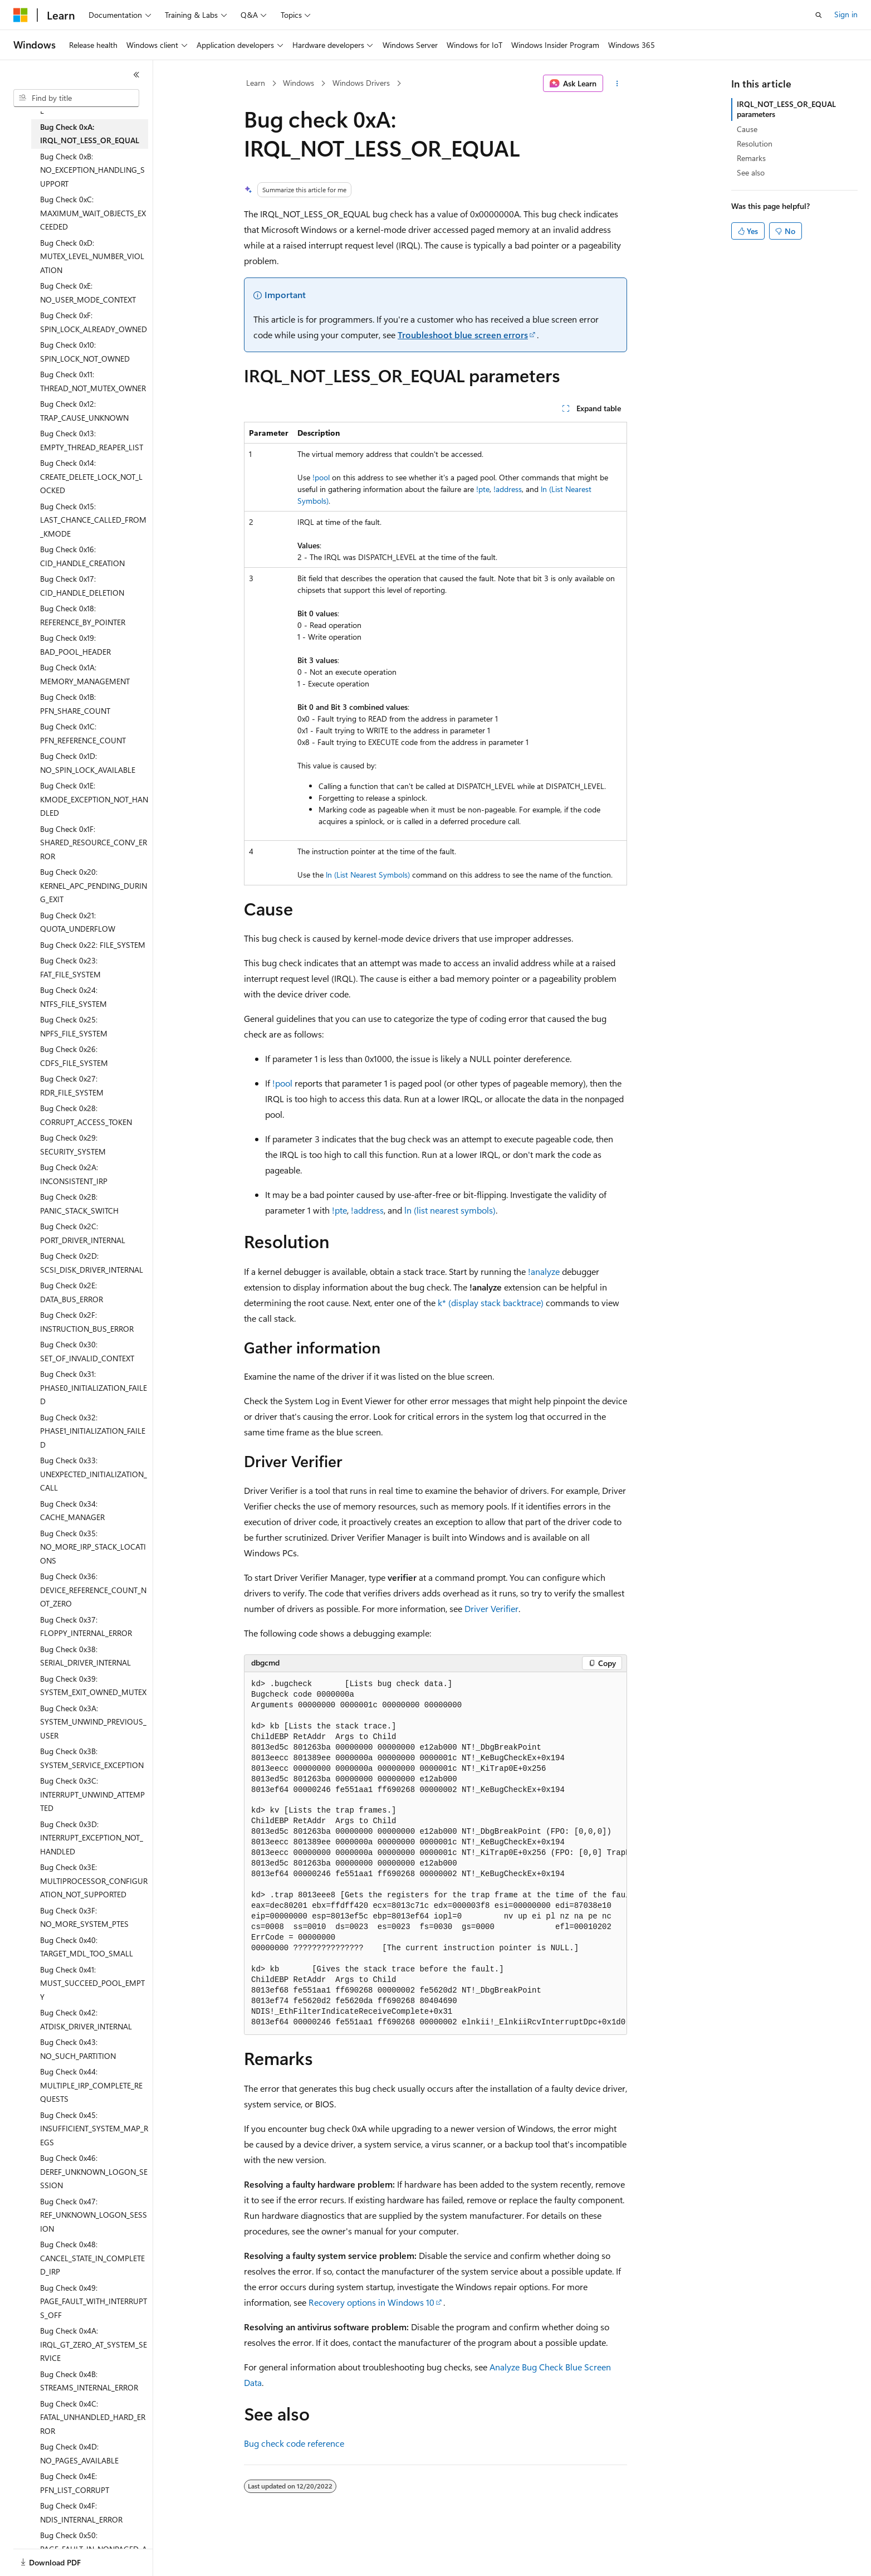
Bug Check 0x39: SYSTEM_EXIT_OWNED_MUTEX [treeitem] (93, 1685)
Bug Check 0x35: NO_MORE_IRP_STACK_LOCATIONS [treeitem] (93, 1547)
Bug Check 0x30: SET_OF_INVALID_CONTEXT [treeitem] (87, 1351)
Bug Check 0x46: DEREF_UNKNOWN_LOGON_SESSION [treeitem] (94, 2171)
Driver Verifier (491, 1608)
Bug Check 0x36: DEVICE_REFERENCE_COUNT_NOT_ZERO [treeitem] (93, 1590)
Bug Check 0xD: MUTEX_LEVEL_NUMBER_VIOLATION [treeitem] (92, 256)
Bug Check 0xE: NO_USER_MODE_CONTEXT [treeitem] (88, 292)
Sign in (846, 14)
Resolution (754, 143)
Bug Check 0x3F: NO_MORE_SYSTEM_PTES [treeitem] (84, 1917)
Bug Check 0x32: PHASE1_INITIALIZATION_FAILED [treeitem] (92, 1431)
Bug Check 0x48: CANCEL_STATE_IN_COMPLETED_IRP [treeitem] (92, 2258)
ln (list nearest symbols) (450, 1210)
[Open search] (819, 15)
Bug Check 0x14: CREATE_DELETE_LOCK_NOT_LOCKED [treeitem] (91, 476)
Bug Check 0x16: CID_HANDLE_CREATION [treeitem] (82, 556)
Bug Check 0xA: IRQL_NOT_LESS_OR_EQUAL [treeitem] (89, 133)
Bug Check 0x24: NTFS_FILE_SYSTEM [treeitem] (73, 997)
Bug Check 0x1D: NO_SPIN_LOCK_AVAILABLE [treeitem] (87, 763)
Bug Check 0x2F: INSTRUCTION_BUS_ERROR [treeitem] (87, 1321)
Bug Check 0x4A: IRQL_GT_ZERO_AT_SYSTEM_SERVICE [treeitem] (93, 2344)
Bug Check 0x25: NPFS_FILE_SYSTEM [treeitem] (73, 1026)
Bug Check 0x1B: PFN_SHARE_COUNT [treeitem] (75, 704)
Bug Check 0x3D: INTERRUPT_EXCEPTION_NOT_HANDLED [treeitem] (91, 1838)
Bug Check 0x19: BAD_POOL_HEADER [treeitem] (75, 644)
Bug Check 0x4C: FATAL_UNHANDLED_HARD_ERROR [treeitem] (92, 2417)
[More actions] (617, 83)
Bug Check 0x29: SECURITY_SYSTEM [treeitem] (73, 1144)
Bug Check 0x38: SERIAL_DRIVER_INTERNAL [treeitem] (85, 1656)
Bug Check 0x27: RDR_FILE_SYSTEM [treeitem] (72, 1085)
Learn (255, 82)
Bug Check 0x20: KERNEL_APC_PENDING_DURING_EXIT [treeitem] (93, 885)
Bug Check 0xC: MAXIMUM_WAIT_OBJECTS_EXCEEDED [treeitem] (93, 213)
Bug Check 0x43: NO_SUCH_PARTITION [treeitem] (78, 2049)
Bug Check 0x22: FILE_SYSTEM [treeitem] (92, 944)
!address (507, 489)
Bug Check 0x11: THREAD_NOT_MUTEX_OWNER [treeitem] (93, 381)
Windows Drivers (361, 82)
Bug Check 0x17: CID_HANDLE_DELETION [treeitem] (82, 585)
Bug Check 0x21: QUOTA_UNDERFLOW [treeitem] (77, 922)
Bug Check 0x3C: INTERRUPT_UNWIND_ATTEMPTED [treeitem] (92, 1794)
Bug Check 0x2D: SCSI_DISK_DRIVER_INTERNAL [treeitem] (91, 1262)
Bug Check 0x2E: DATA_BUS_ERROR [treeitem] (71, 1292)
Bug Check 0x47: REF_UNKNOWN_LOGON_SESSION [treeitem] (93, 2215)
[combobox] (76, 98)
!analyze (544, 1271)
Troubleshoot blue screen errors (463, 334)
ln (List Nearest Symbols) (368, 874)
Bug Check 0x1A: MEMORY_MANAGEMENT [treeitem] (85, 674)
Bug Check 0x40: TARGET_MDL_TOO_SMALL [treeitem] (86, 1947)
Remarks (751, 158)
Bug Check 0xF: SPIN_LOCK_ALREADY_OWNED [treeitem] (93, 322)
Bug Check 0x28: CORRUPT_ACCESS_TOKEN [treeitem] (86, 1115)
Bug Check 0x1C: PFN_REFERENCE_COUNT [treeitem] (83, 733)
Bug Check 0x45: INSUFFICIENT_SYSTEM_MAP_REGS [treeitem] (94, 2129)
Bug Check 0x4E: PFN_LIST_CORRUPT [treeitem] (74, 2483)
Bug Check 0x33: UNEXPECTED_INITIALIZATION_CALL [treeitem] (93, 1474)
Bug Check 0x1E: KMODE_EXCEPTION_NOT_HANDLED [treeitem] (94, 799)
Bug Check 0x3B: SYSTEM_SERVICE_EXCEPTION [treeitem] (92, 1758)
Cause (747, 129)
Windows (298, 82)
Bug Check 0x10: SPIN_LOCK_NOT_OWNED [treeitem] (85, 351)
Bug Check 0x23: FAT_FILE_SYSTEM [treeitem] (70, 967)
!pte (483, 489)
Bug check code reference (294, 2443)
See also (751, 172)
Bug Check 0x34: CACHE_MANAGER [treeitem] (72, 1510)
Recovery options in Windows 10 (371, 2302)
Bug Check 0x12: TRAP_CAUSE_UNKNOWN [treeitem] (84, 410)
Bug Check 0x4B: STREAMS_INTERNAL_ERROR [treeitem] (89, 2381)
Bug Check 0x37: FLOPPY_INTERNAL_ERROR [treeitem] (86, 1626)
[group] (435, 1853)
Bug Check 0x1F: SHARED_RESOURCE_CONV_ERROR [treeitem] (93, 842)
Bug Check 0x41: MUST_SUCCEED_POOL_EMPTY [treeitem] (92, 1983)
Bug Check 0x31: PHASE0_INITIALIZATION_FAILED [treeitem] (93, 1387)
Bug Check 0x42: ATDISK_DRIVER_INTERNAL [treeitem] (86, 2019)
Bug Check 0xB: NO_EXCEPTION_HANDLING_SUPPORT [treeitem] (92, 170)
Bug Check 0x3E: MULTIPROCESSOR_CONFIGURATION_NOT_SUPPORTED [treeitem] (94, 1881)
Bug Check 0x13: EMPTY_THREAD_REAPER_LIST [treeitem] (91, 440)
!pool (321, 477)
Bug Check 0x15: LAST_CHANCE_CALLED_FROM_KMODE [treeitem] (93, 520)
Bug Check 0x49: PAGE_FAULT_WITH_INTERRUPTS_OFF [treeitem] (93, 2301)
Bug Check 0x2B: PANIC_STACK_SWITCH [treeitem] (79, 1203)
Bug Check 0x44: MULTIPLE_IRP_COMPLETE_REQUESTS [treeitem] (91, 2085)
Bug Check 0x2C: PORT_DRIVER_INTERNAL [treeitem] (82, 1233)
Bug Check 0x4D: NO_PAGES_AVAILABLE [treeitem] (79, 2453)
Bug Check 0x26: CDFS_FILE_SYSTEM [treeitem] (74, 1056)
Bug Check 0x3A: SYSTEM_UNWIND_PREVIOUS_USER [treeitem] (93, 1722)
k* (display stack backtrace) (491, 1302)
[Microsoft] (20, 15)
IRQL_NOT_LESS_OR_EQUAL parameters (786, 109)
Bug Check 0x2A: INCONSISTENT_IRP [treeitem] (73, 1174)
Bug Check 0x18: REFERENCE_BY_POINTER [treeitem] (82, 615)
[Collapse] (136, 75)
